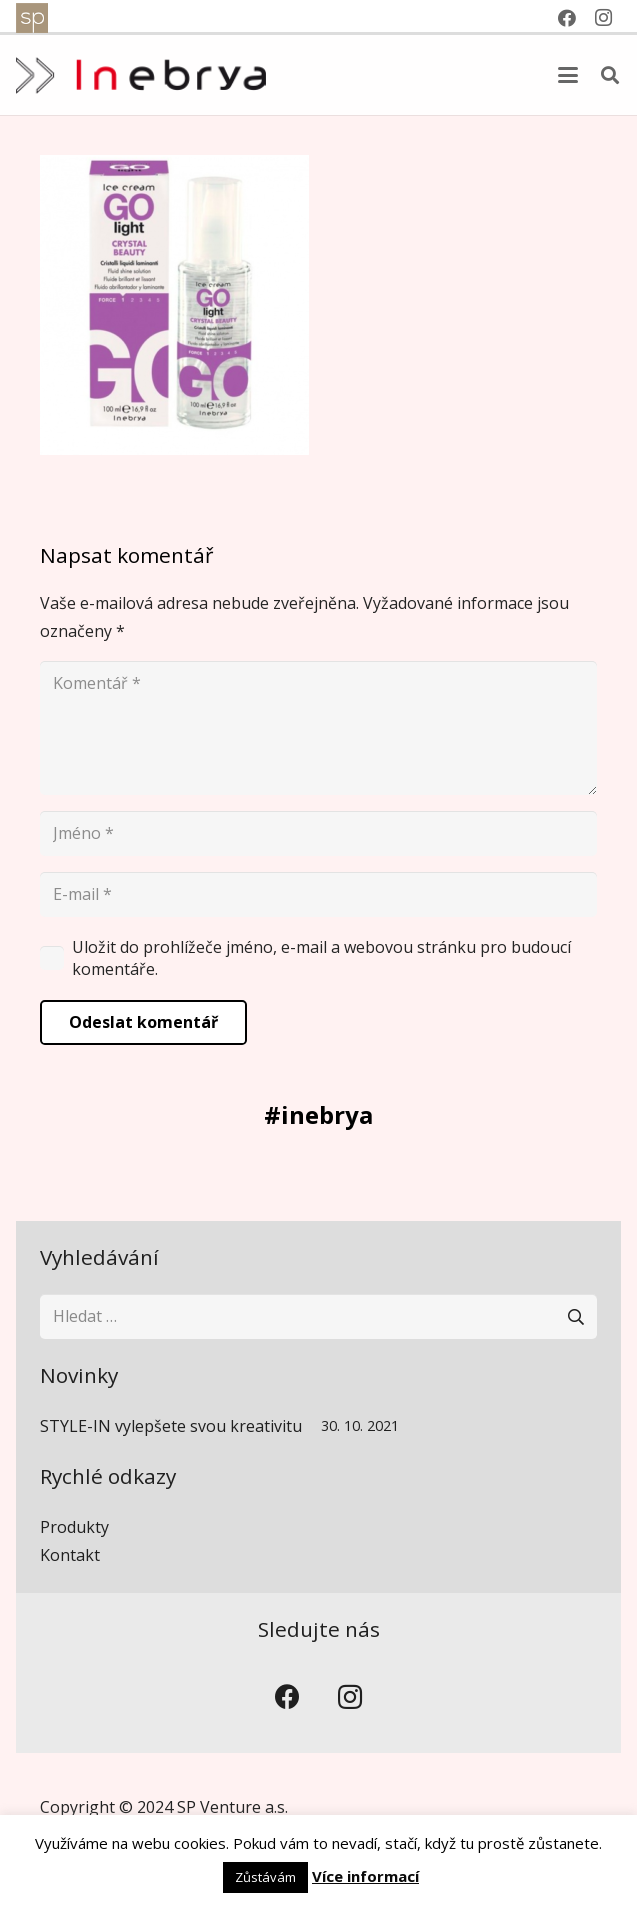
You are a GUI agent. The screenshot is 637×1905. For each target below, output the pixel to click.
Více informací (365, 1876)
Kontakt (70, 1555)
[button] (568, 75)
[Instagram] (350, 1697)
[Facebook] (287, 1697)
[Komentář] (318, 728)
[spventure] (32, 18)
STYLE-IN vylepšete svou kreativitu (171, 1426)
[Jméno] (318, 833)
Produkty (74, 1527)
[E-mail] (318, 894)
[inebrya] (141, 75)
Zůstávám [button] (265, 1877)
